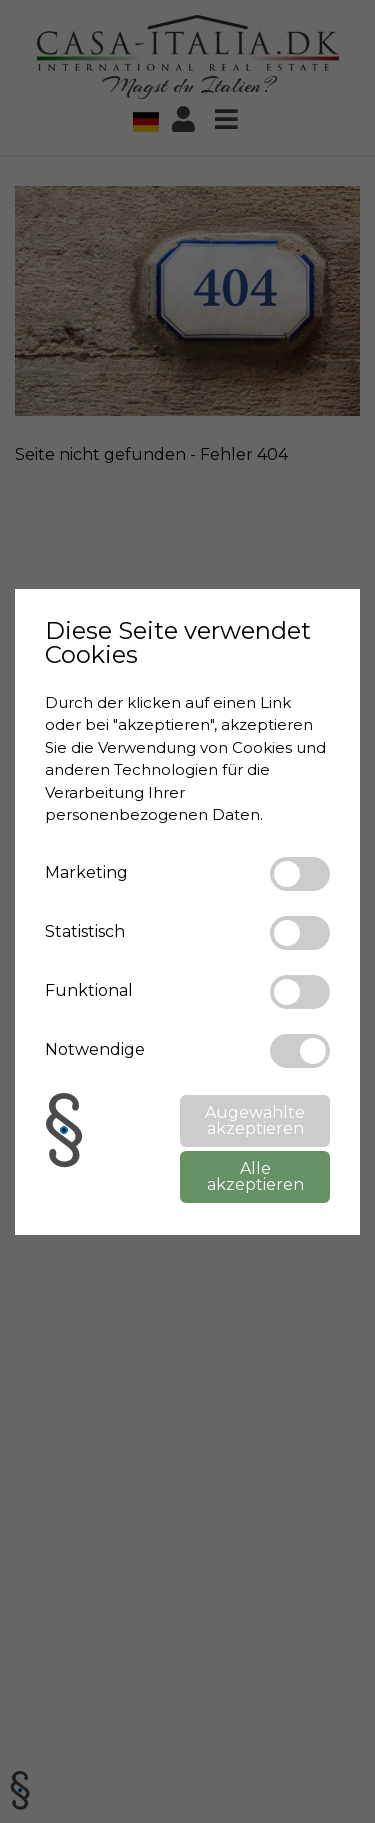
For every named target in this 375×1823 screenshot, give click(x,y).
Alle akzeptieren (255, 1176)
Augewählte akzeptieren (255, 1120)
